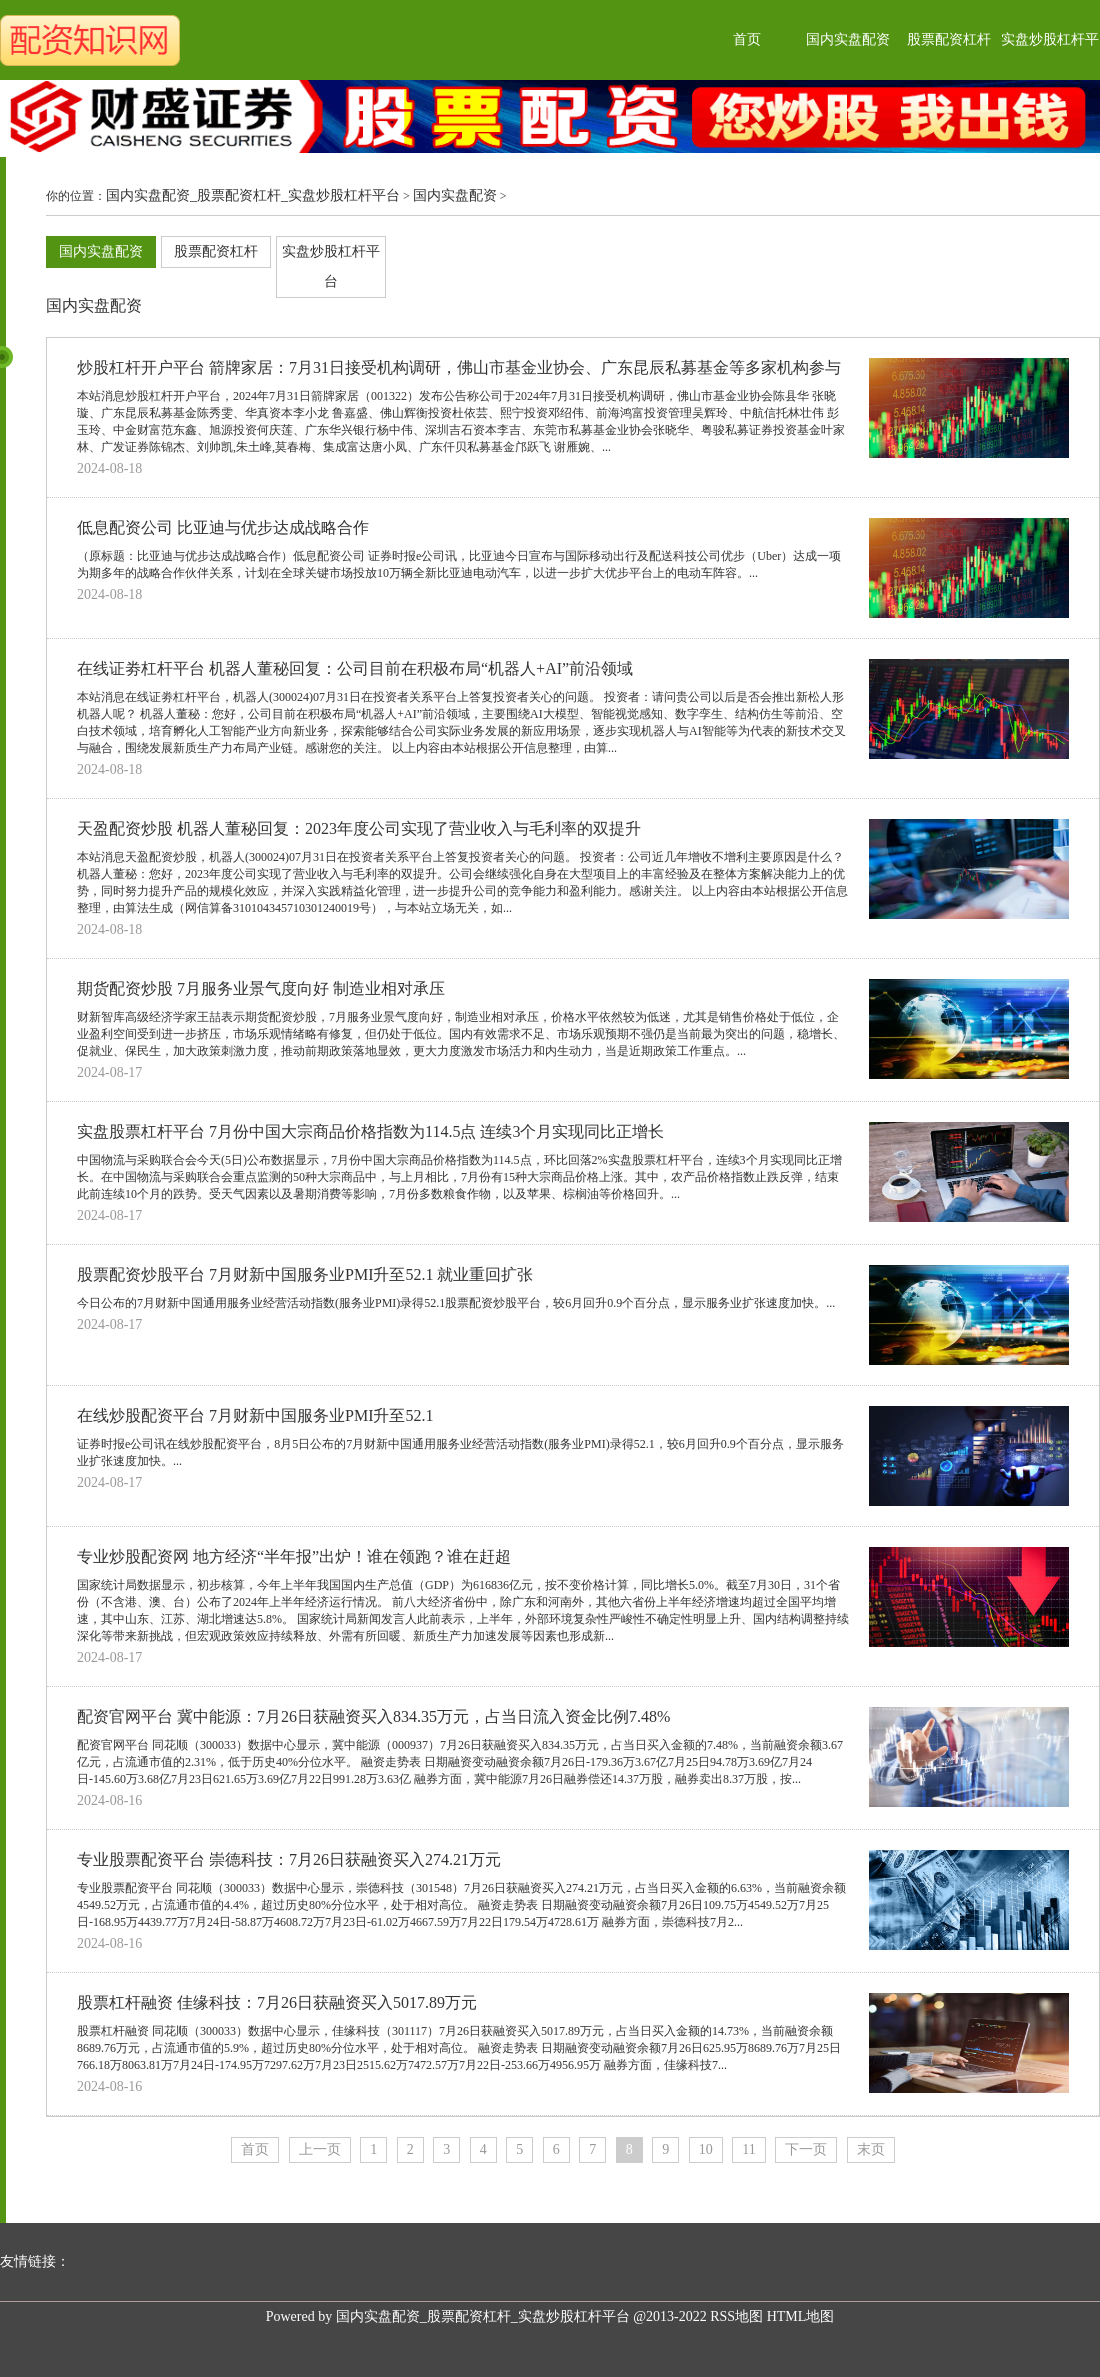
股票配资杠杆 (949, 39)
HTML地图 (801, 2316)
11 (748, 2149)
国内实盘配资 (848, 39)
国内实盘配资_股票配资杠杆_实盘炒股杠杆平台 (253, 195)
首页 (747, 39)
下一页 (806, 2149)
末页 (871, 2149)
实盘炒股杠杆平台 (331, 266)
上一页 (320, 2149)
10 (706, 2149)
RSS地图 (736, 2316)
